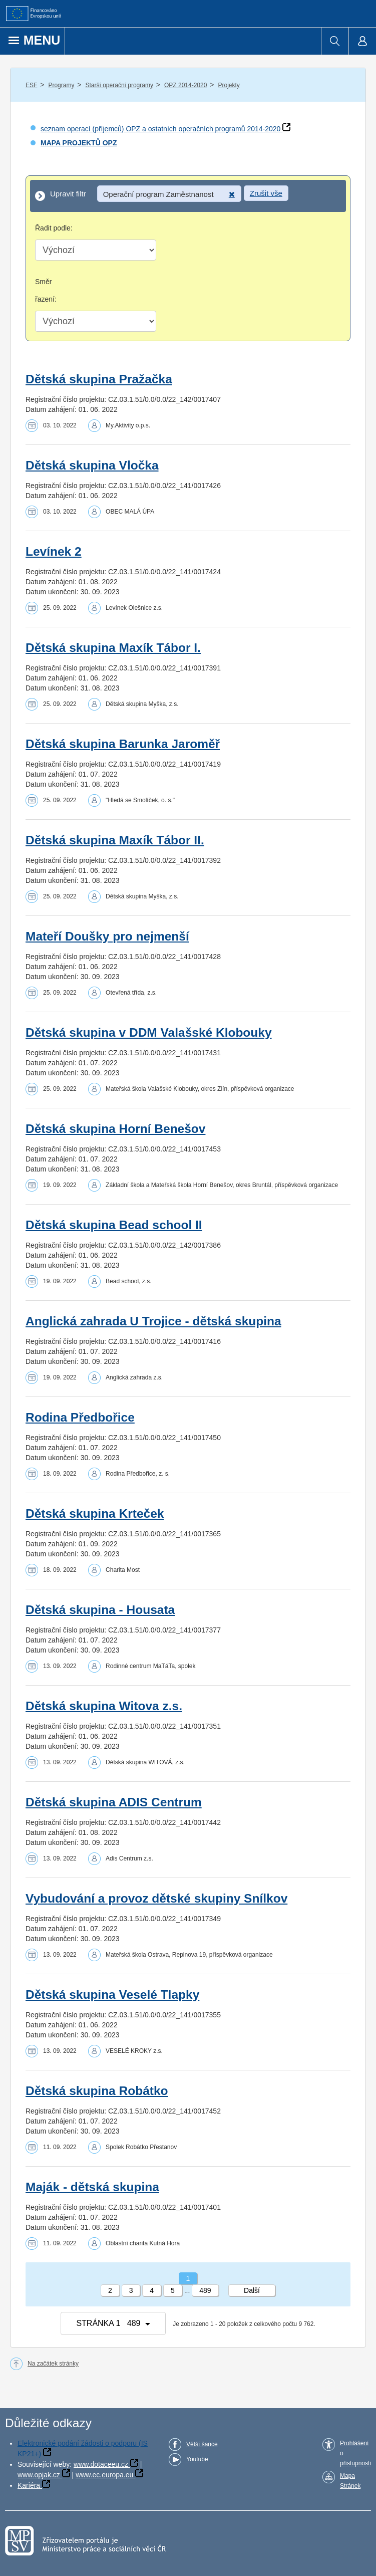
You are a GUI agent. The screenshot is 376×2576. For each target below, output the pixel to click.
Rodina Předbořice (80, 1417)
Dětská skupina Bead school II (114, 1225)
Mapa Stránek (350, 2480)
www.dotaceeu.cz (101, 2464)
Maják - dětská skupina (92, 2187)
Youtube (197, 2459)
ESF (31, 85)
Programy (61, 85)
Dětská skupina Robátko (97, 2090)
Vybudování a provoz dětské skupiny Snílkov (156, 1898)
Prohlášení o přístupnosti (355, 2453)
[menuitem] (334, 41)
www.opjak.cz (39, 2475)
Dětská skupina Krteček (95, 1513)
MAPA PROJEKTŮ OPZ (79, 143)
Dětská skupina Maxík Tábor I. (113, 647)
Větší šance (202, 2444)
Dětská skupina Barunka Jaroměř (123, 744)
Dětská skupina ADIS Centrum (114, 1802)
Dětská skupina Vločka (92, 465)
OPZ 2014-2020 (185, 85)
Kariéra (29, 2485)
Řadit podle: (54, 228)
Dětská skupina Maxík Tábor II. (115, 840)
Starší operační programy (119, 85)
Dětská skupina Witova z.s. (104, 1706)
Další (252, 2290)
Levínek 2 (54, 551)
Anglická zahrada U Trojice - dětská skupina (153, 1321)
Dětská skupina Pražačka (99, 379)
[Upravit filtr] (188, 196)
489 (205, 2290)
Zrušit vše (266, 193)
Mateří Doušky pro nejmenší (107, 936)
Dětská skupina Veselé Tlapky (112, 1994)
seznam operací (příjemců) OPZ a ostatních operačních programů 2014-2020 (160, 129)
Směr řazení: (46, 290)
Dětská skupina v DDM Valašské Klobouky (149, 1032)
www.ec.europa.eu (104, 2475)
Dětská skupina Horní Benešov (115, 1128)
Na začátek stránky (53, 2363)
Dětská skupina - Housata (100, 1609)
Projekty (228, 85)
